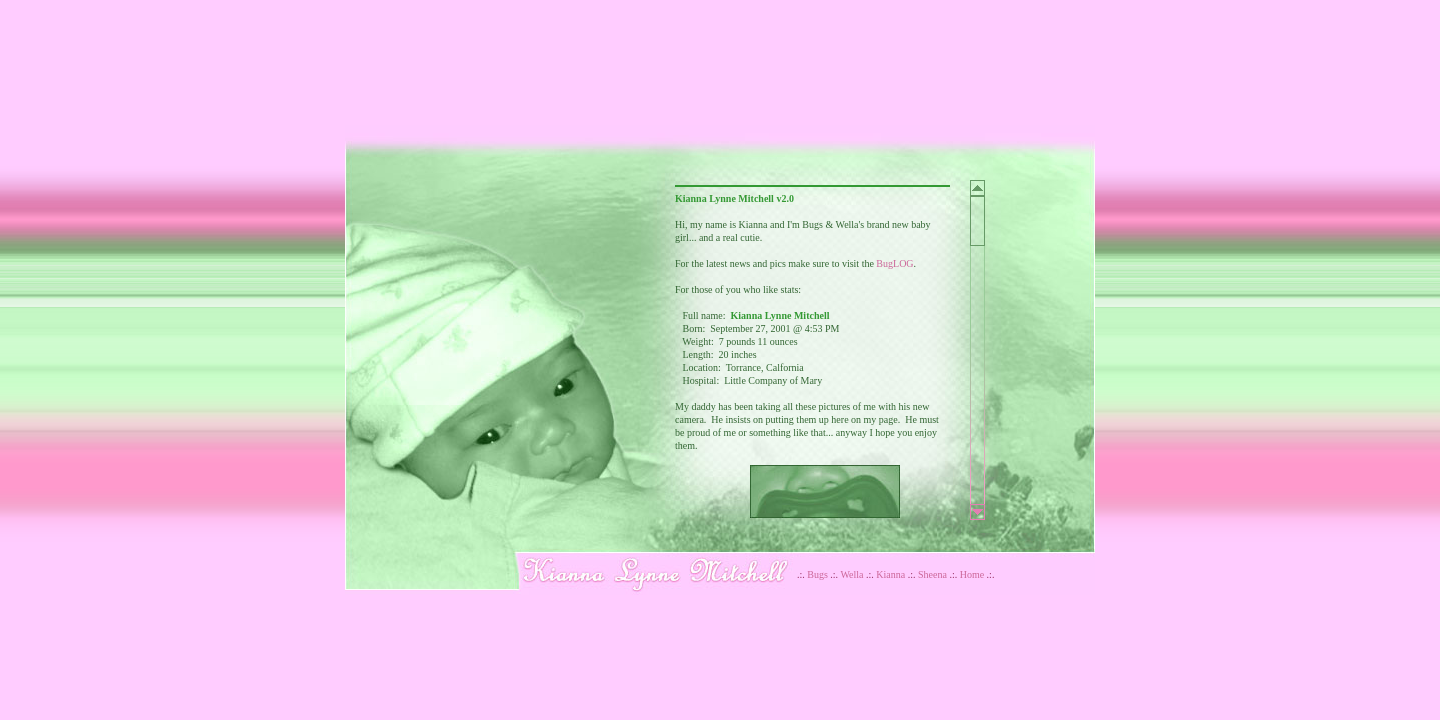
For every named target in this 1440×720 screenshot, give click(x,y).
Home (972, 574)
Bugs (817, 574)
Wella (851, 574)
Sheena (932, 574)
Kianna (890, 574)
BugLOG (894, 263)
